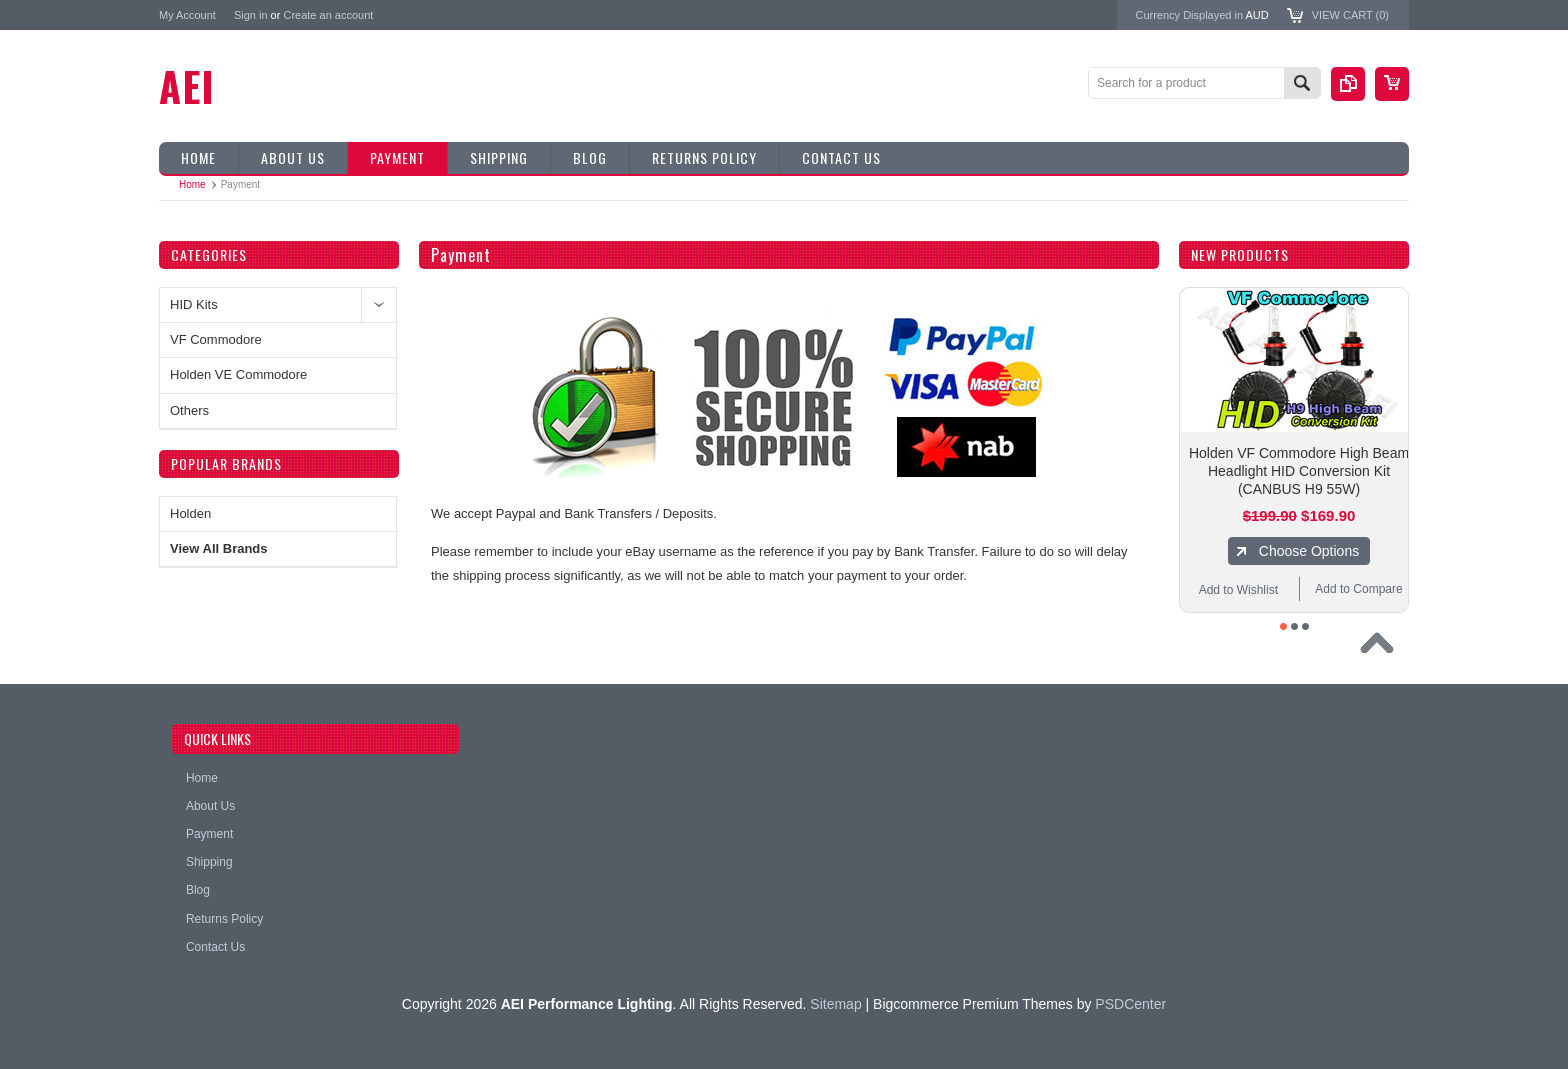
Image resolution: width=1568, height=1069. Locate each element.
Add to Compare (1358, 589)
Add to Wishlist (1238, 590)
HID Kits (194, 304)
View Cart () (1350, 15)
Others (189, 410)
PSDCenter (1130, 1004)
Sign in (251, 15)
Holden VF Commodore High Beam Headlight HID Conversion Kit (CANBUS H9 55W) (1299, 471)
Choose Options (1309, 551)
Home (192, 184)
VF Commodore (216, 339)
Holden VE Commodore (238, 374)
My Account (187, 15)
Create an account (328, 15)
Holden (190, 513)
